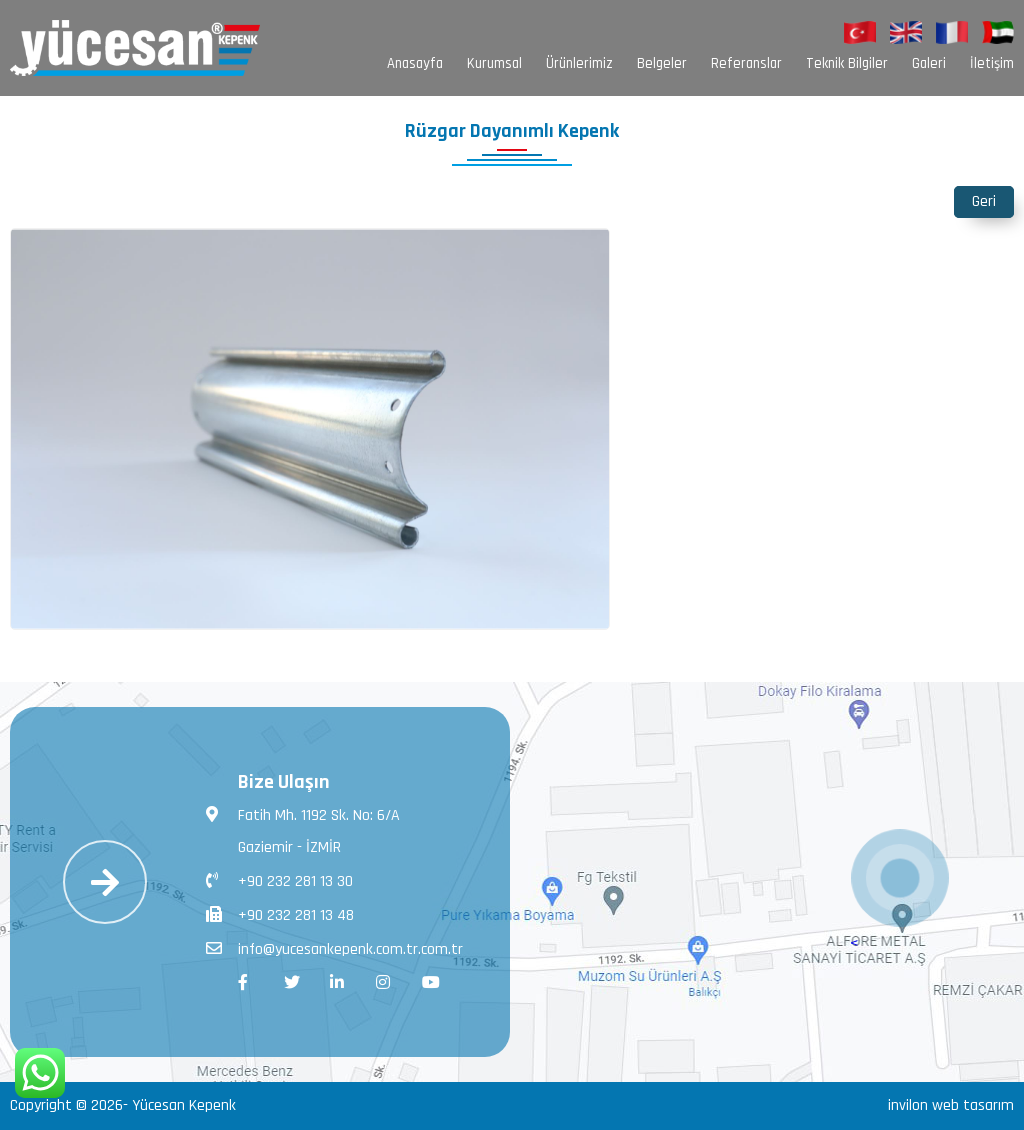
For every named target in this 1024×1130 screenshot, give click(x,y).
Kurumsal (494, 63)
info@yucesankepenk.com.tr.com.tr (334, 948)
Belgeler (662, 63)
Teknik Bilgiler (847, 63)
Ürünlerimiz (579, 63)
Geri (984, 201)
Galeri (929, 63)
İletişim (992, 63)
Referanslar (746, 63)
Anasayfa (415, 63)
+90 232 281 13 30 (279, 880)
